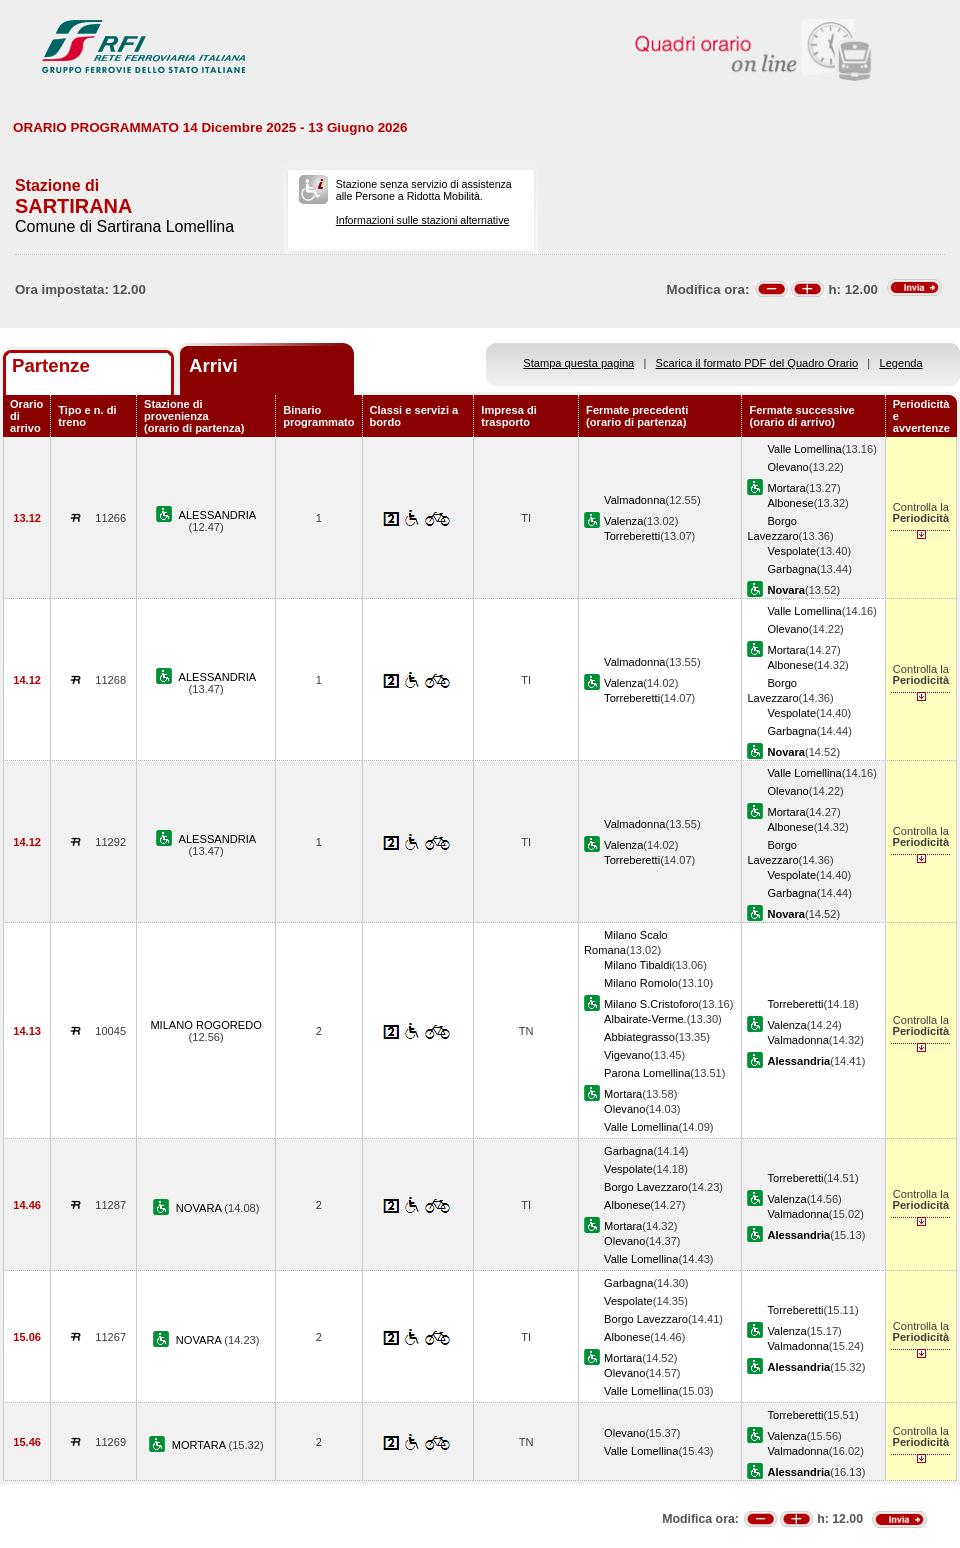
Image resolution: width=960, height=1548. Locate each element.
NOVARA (200, 1208)
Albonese (790, 503)
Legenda (901, 363)
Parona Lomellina (647, 1073)
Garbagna (791, 569)
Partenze (51, 365)
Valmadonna (634, 500)
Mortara (786, 488)
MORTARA (200, 1445)
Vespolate (791, 551)
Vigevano (627, 1055)
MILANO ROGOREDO (205, 1025)
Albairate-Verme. (645, 1019)
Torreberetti (632, 536)
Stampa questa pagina (578, 363)
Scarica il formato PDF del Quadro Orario (757, 363)
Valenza (623, 521)
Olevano (787, 467)
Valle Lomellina (804, 449)
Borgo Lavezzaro (646, 1187)
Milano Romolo (641, 983)
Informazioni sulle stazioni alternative (423, 220)
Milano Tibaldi (638, 965)
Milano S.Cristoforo (651, 1004)
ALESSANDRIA (218, 515)
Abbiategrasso (639, 1037)
